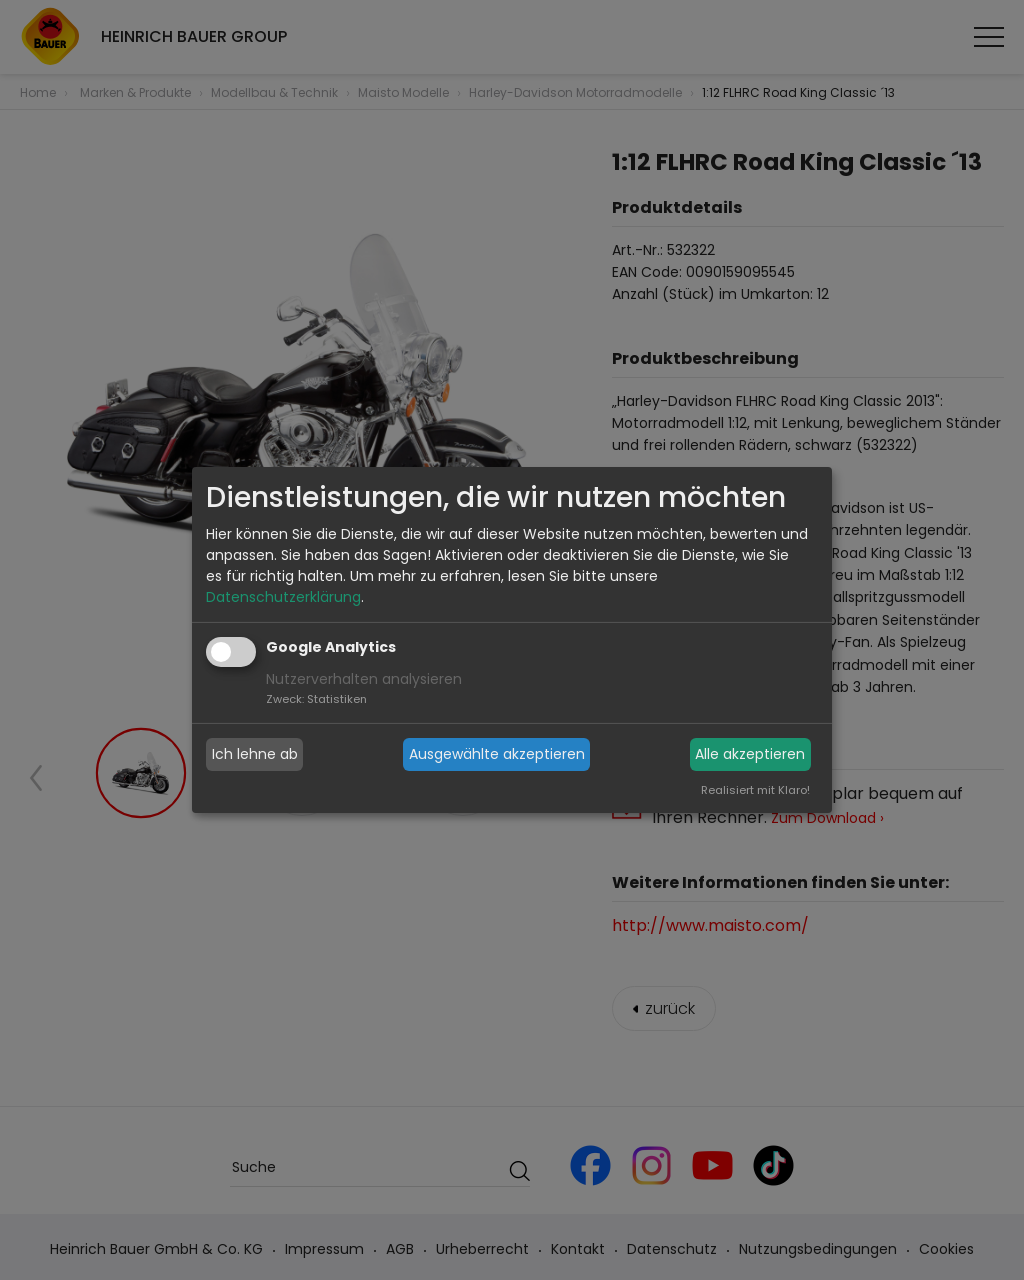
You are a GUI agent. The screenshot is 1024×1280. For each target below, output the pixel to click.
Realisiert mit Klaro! (755, 790)
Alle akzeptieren (750, 754)
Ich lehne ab (255, 754)
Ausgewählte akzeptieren (497, 754)
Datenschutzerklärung (283, 597)
